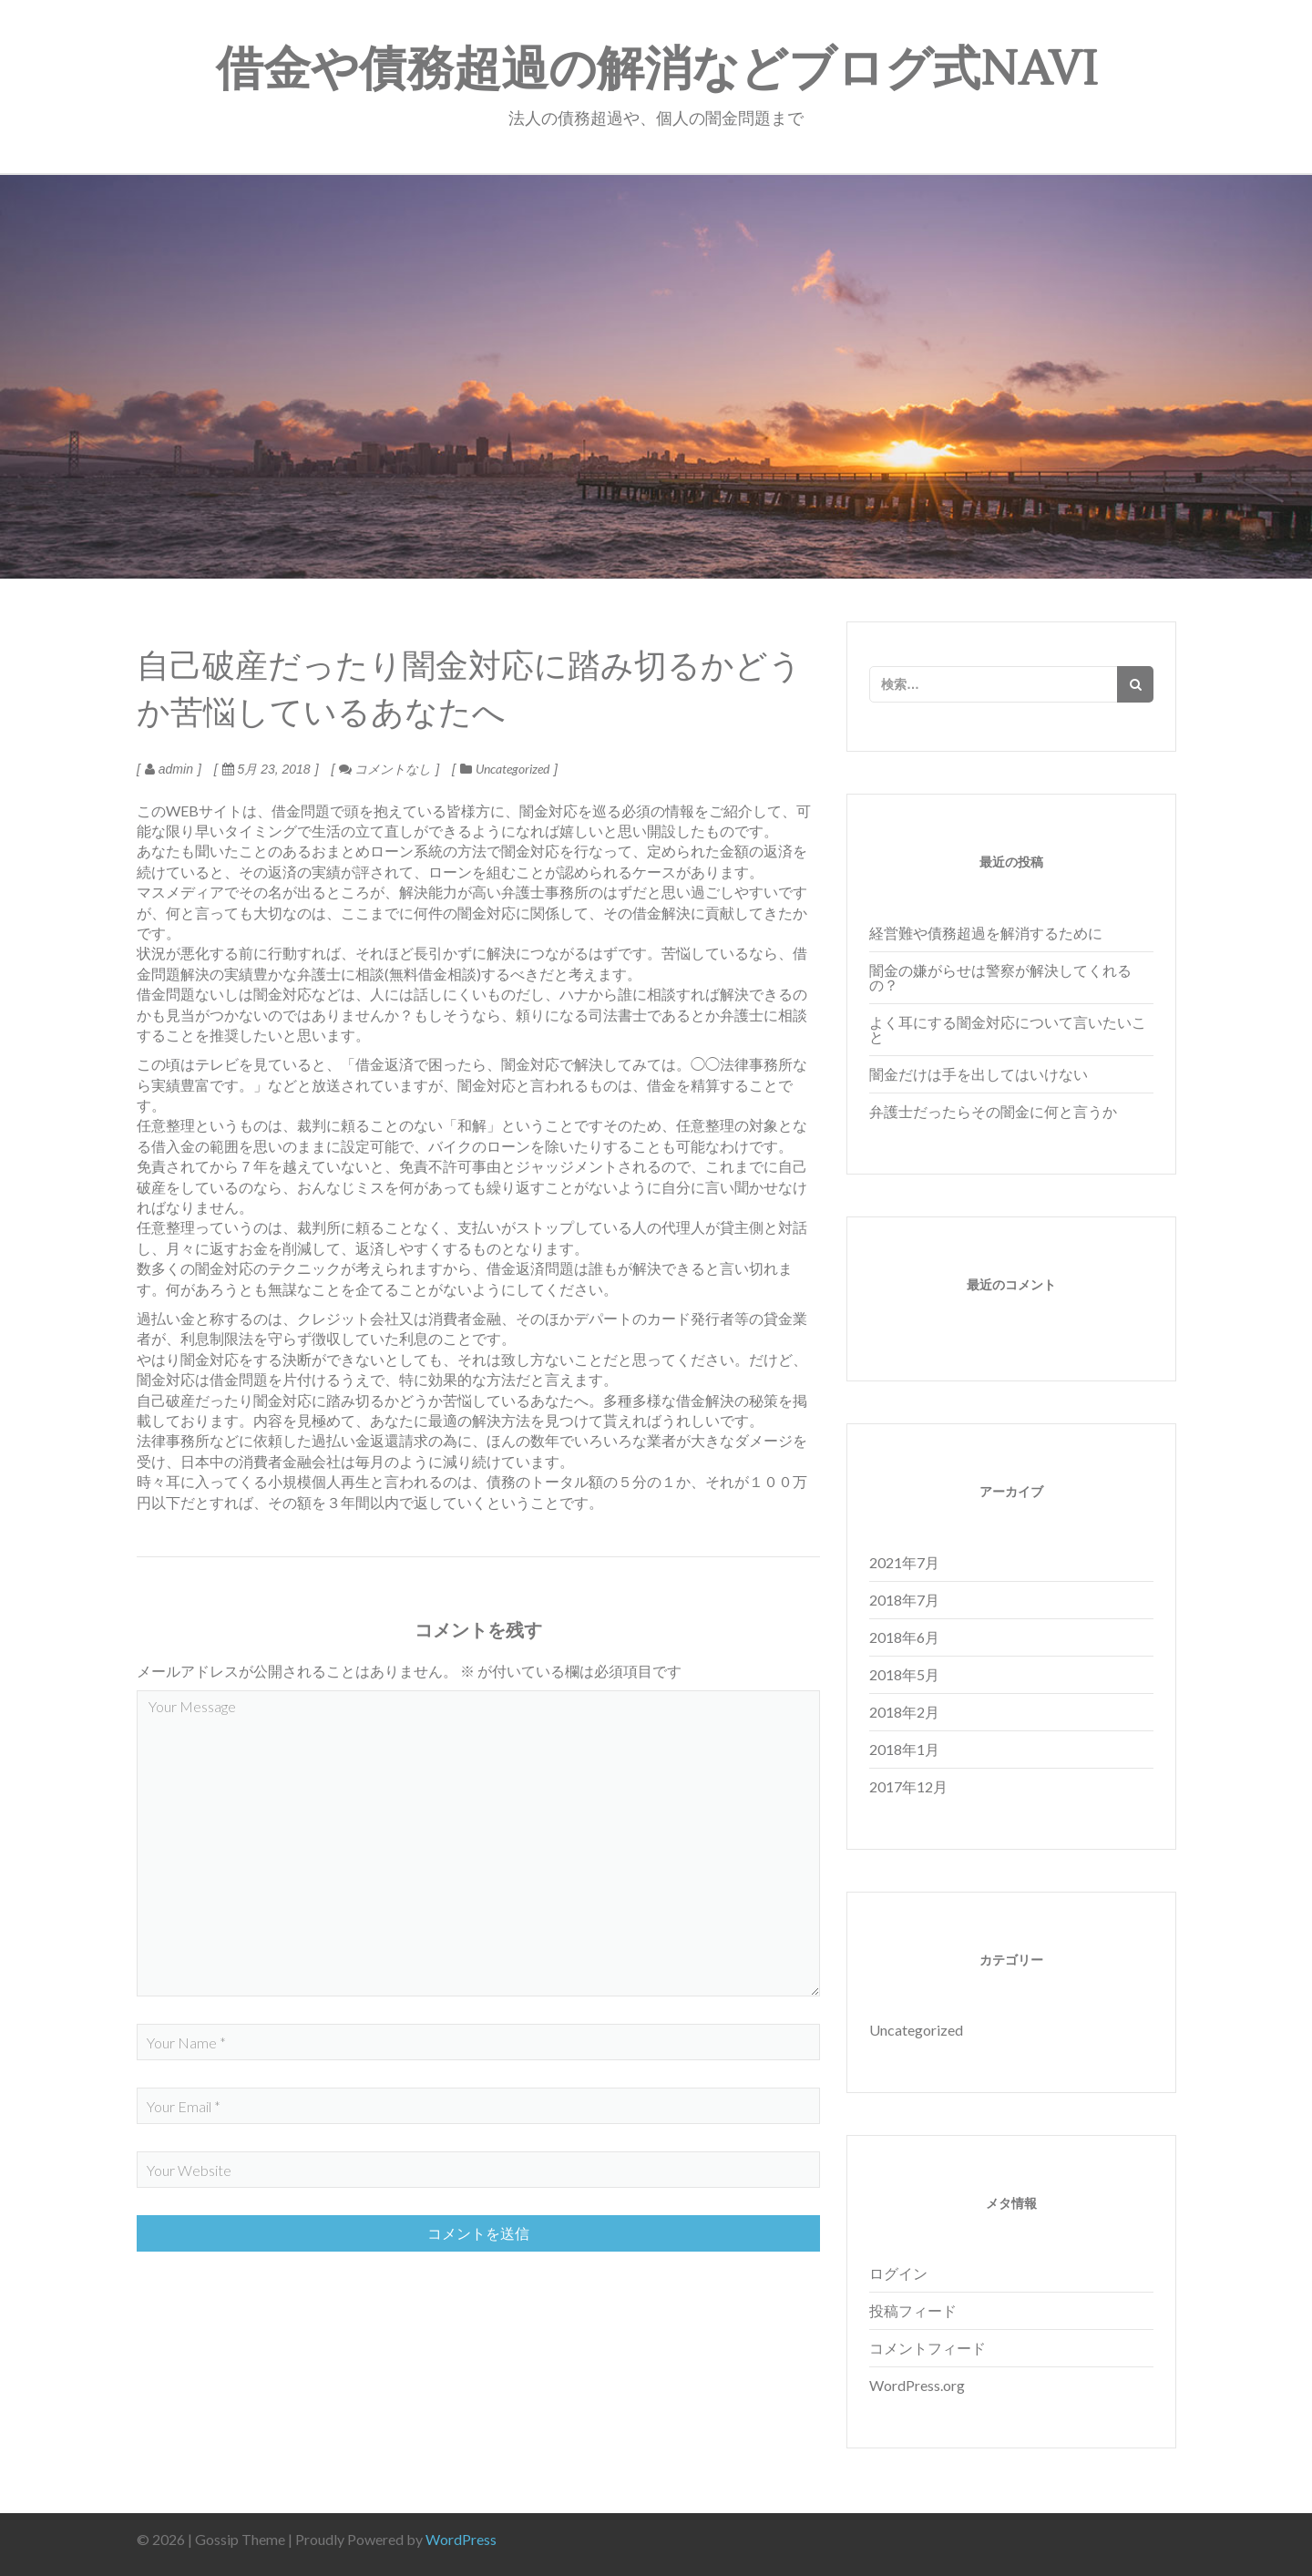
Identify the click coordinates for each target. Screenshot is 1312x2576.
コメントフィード (927, 2347)
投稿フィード (913, 2310)
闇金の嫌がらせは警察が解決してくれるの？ (1000, 977)
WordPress (461, 2539)
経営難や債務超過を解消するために (985, 932)
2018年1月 (904, 1749)
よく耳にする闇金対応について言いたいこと (1007, 1029)
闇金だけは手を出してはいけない (978, 1074)
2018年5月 (904, 1674)
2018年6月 (904, 1637)
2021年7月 (904, 1562)
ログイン (898, 2273)
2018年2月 (904, 1711)
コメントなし (385, 768)
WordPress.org (917, 2385)
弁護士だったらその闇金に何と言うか (993, 1111)
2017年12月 (908, 1786)
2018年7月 (904, 1599)
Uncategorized (512, 768)
